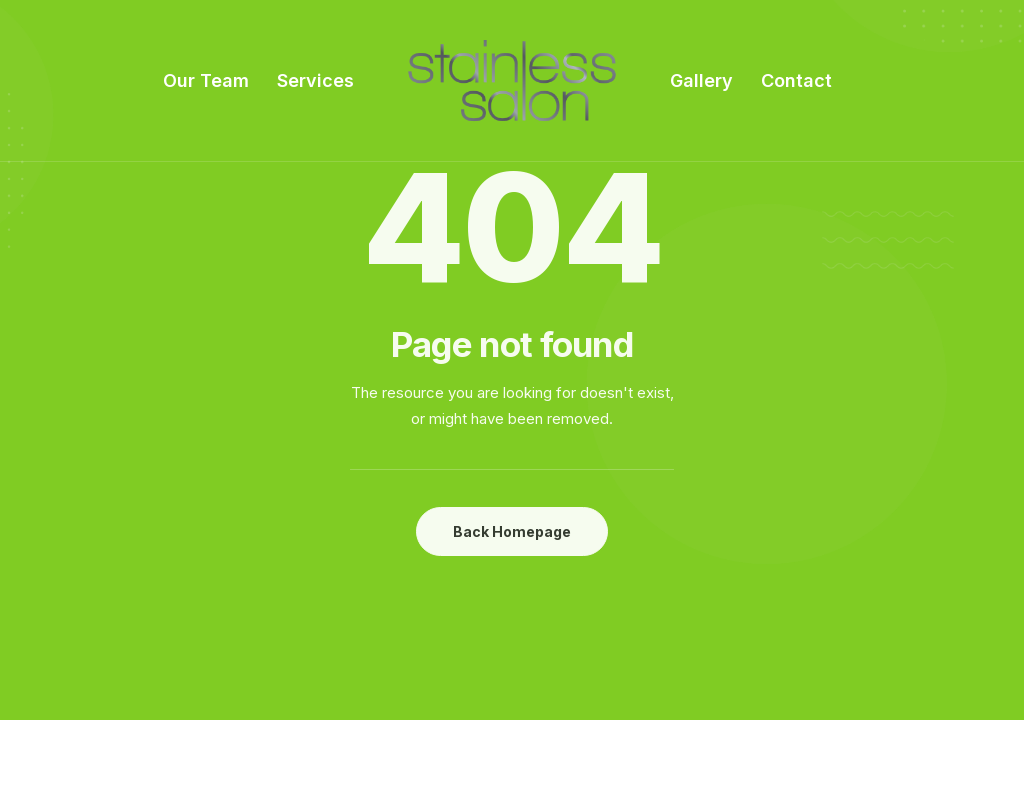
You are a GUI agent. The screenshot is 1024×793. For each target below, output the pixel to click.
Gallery (701, 80)
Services (315, 80)
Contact (796, 80)
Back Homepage (512, 531)
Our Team (206, 80)
